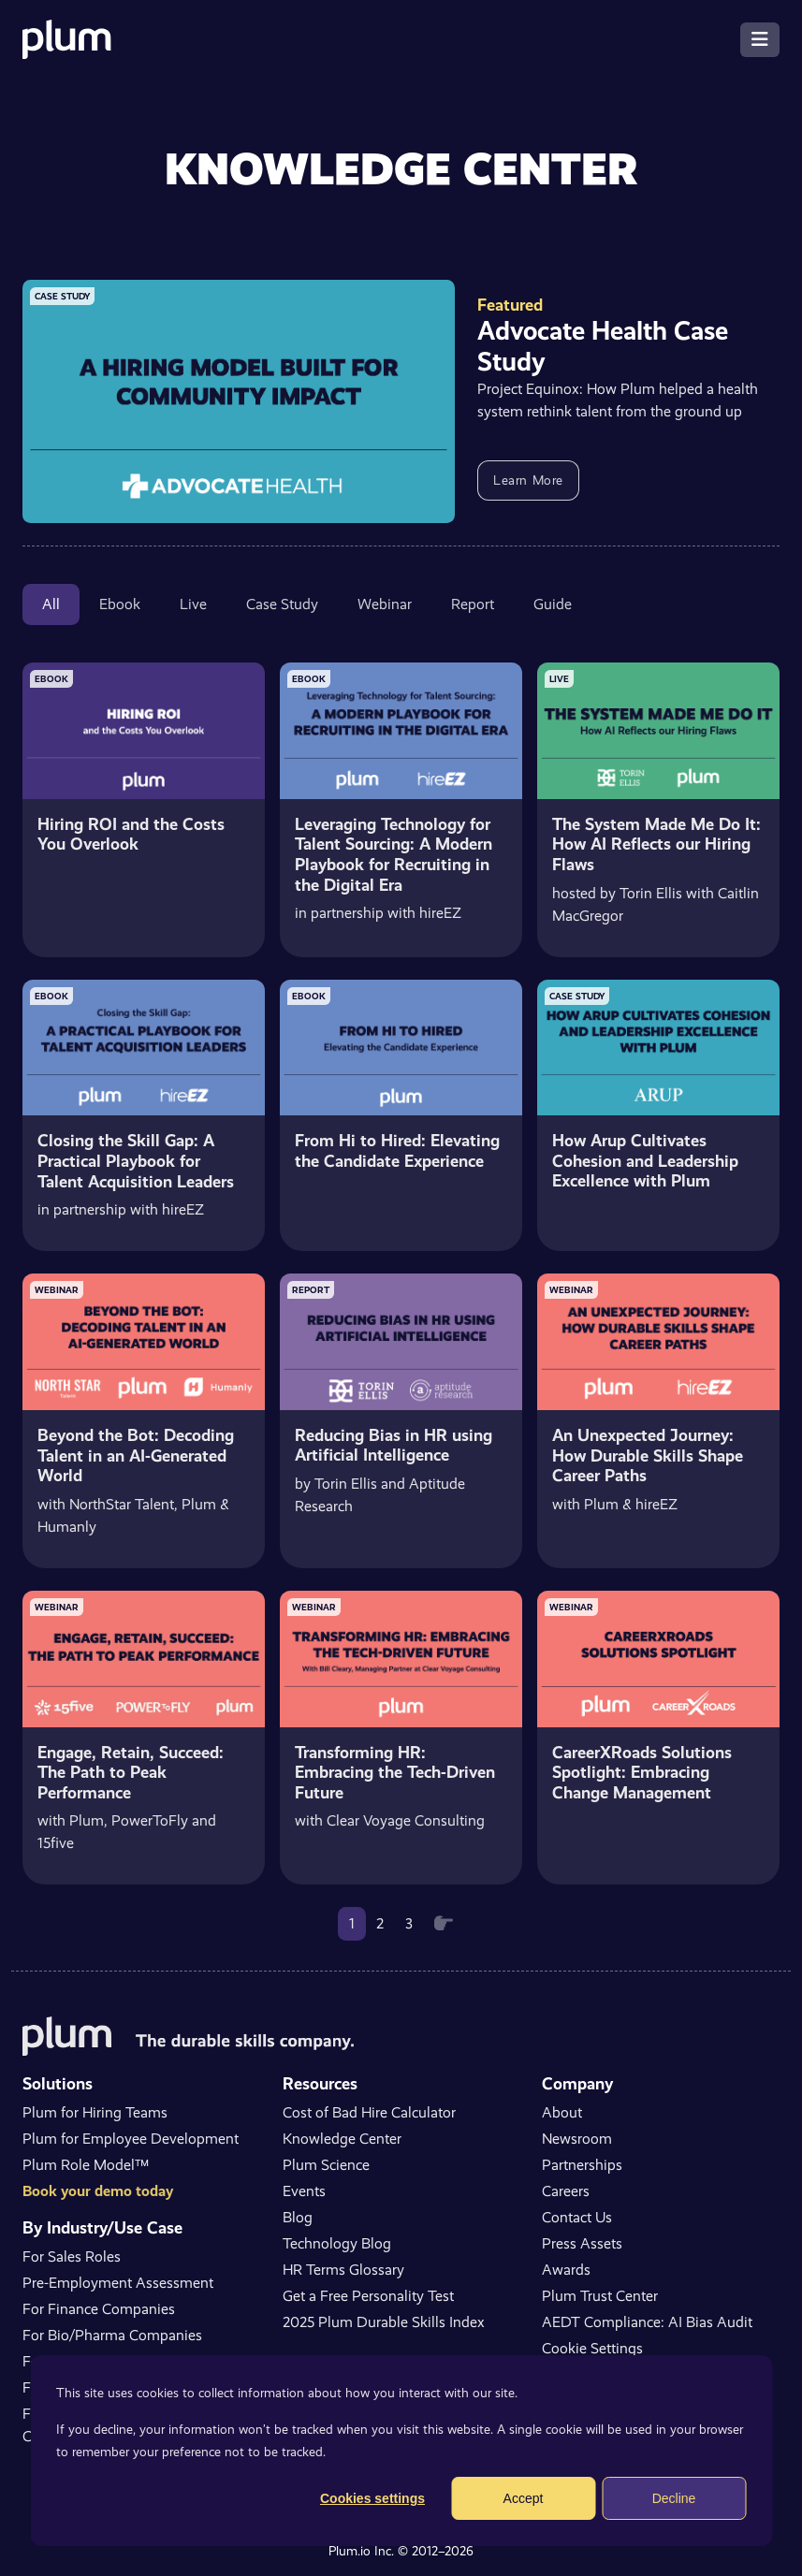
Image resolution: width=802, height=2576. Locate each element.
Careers (566, 2191)
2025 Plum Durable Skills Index (384, 2322)
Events (304, 2191)
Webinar (384, 604)
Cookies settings (372, 2498)
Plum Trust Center (600, 2296)
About (562, 2112)
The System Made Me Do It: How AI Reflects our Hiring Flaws (656, 844)
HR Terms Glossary (343, 2269)
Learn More (528, 480)
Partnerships (582, 2165)
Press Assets (582, 2243)
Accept (523, 2498)
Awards (566, 2269)
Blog (298, 2217)
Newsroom (577, 2138)
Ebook (119, 604)
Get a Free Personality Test (368, 2296)
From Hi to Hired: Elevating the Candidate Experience (397, 1150)
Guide (552, 604)
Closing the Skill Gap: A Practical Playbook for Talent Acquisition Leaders (135, 1160)
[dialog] (401, 2450)
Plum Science (326, 2165)
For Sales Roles (71, 2256)
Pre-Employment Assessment (117, 2283)
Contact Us (577, 2217)
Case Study (282, 604)
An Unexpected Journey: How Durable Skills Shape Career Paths (647, 1455)
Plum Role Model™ (85, 2165)
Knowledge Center (342, 2138)
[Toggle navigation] (760, 39)
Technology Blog (337, 2243)
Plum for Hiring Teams (95, 2112)
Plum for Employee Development (130, 2138)
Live (193, 604)
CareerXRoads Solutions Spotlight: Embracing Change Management (642, 1772)
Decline (674, 2498)
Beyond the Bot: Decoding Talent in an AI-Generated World (135, 1455)
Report (472, 604)
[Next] (443, 1924)
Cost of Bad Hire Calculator (369, 2112)
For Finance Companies (98, 2309)
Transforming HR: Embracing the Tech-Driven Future (395, 1772)
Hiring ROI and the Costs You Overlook (131, 834)
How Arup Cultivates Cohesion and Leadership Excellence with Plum (645, 1160)
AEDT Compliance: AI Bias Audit (647, 2322)
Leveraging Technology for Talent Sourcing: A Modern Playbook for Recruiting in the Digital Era (393, 854)
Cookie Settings (592, 2348)
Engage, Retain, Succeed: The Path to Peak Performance (130, 1772)
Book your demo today (97, 2191)
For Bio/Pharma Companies (112, 2335)
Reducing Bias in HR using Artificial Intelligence (393, 1445)
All (51, 604)
